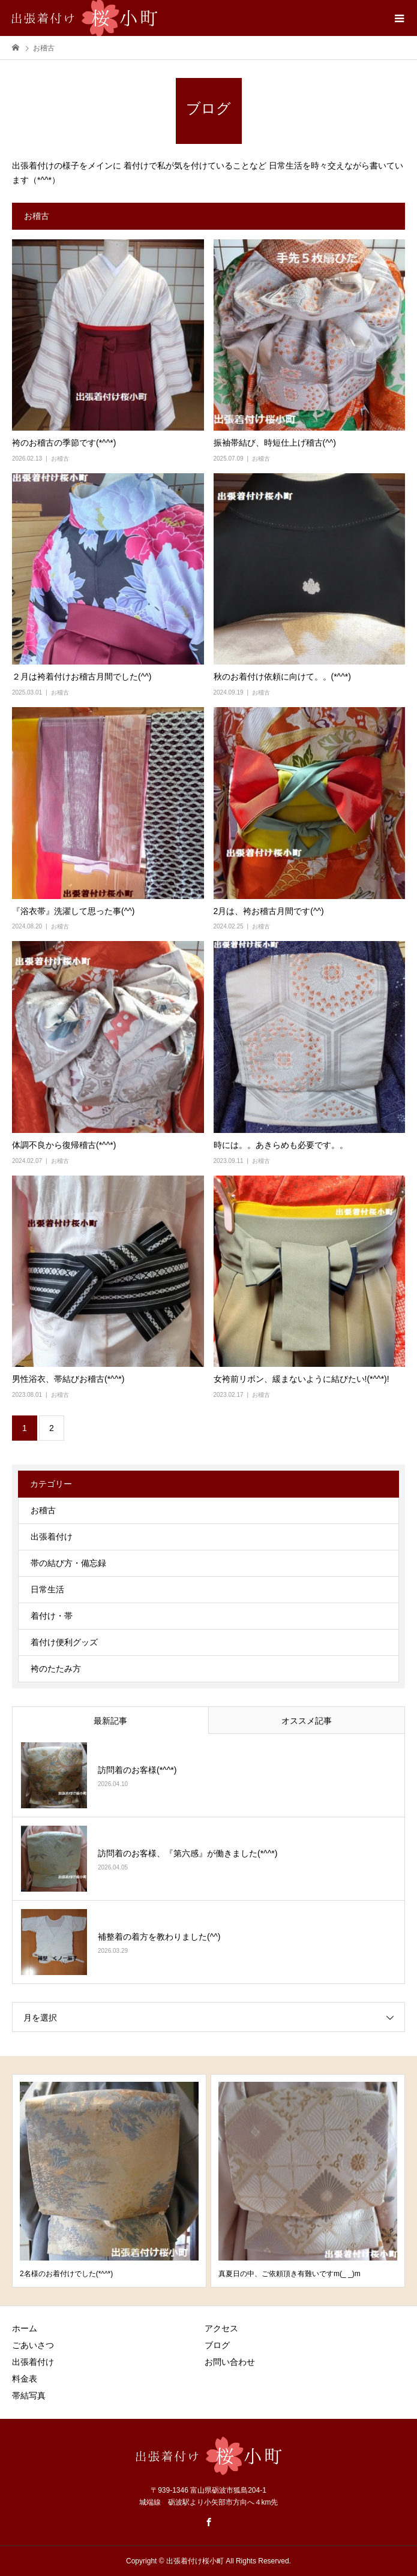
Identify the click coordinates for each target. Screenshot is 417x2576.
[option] (109, 2181)
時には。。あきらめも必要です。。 (281, 1145)
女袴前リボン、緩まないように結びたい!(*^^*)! (301, 1379)
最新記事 (110, 1721)
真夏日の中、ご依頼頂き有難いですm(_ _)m (289, 2274)
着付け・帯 (52, 1616)
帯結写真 (29, 2395)
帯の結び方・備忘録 (68, 1563)
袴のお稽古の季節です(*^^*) (64, 442)
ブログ (217, 2345)
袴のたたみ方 (56, 1668)
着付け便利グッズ (64, 1642)
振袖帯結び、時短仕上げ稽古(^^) (275, 442)
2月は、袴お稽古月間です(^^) (269, 911)
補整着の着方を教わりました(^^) (159, 1936)
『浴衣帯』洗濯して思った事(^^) (73, 911)
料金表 (24, 2378)
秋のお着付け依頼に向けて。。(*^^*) (282, 676)
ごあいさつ (33, 2345)
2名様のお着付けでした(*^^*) (66, 2274)
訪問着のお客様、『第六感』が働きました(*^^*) (187, 1853)
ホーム (24, 2328)
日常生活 (47, 1589)
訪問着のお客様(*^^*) (137, 1770)
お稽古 (60, 458)
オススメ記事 (306, 1721)
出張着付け (52, 1536)
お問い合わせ (230, 2362)
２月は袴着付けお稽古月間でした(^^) (81, 676)
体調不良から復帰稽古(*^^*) (64, 1145)
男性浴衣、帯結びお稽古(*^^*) (68, 1379)
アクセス (221, 2328)
